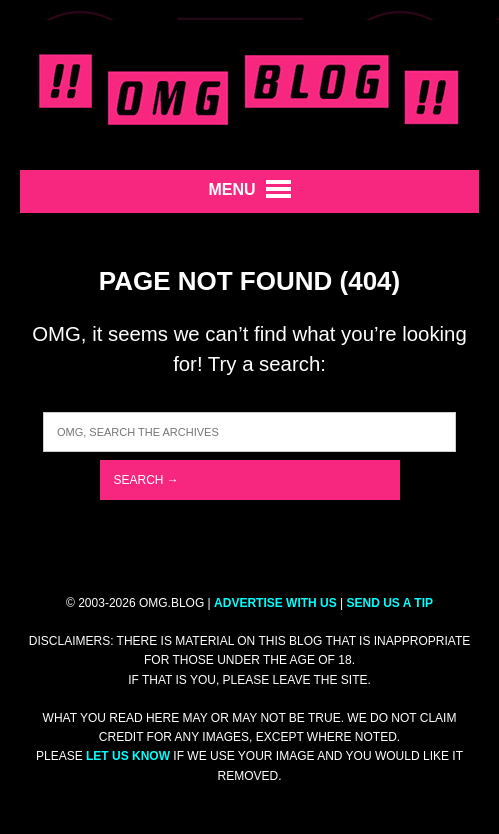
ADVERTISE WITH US (275, 603)
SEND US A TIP (390, 603)
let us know (128, 756)
